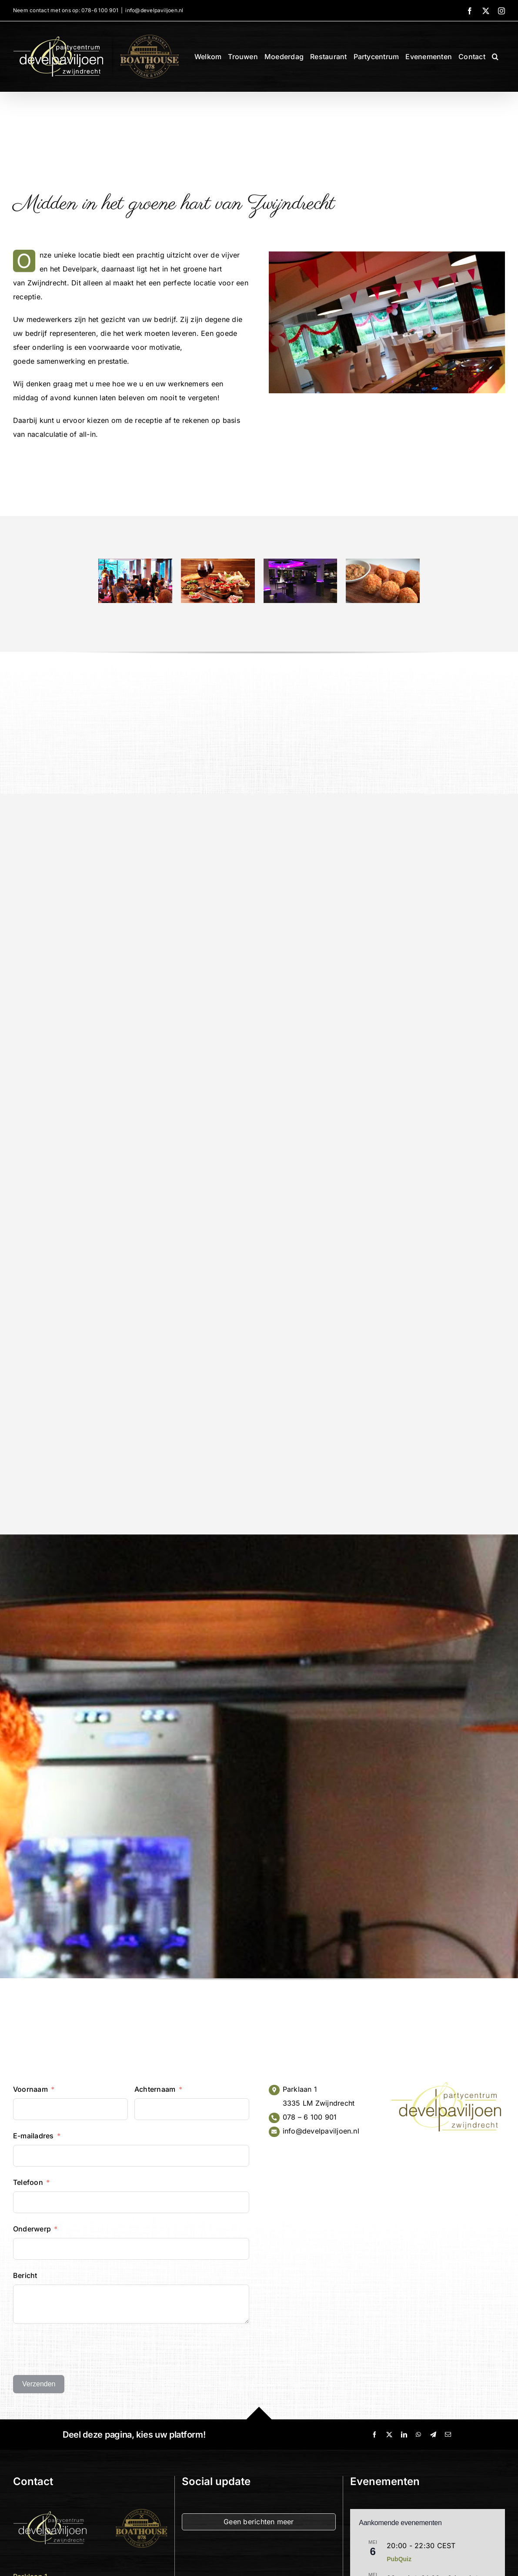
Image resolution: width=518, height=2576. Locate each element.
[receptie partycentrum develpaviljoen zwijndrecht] (301, 563)
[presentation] (79, 2349)
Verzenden (39, 2384)
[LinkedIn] (404, 2435)
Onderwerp (32, 2228)
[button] (495, 56)
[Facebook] (374, 2435)
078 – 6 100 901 (310, 2117)
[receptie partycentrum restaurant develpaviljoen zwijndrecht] (135, 563)
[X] (389, 2435)
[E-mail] (448, 2435)
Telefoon (28, 2182)
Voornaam (30, 2089)
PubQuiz (399, 2559)
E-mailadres (33, 2135)
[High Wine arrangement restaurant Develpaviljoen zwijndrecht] (218, 563)
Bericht (25, 2275)
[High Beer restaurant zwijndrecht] (383, 563)
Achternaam (154, 2089)
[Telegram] (433, 2435)
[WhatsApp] (418, 2435)
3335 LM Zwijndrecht (319, 2103)
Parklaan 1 (300, 2089)
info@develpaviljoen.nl (154, 10)
